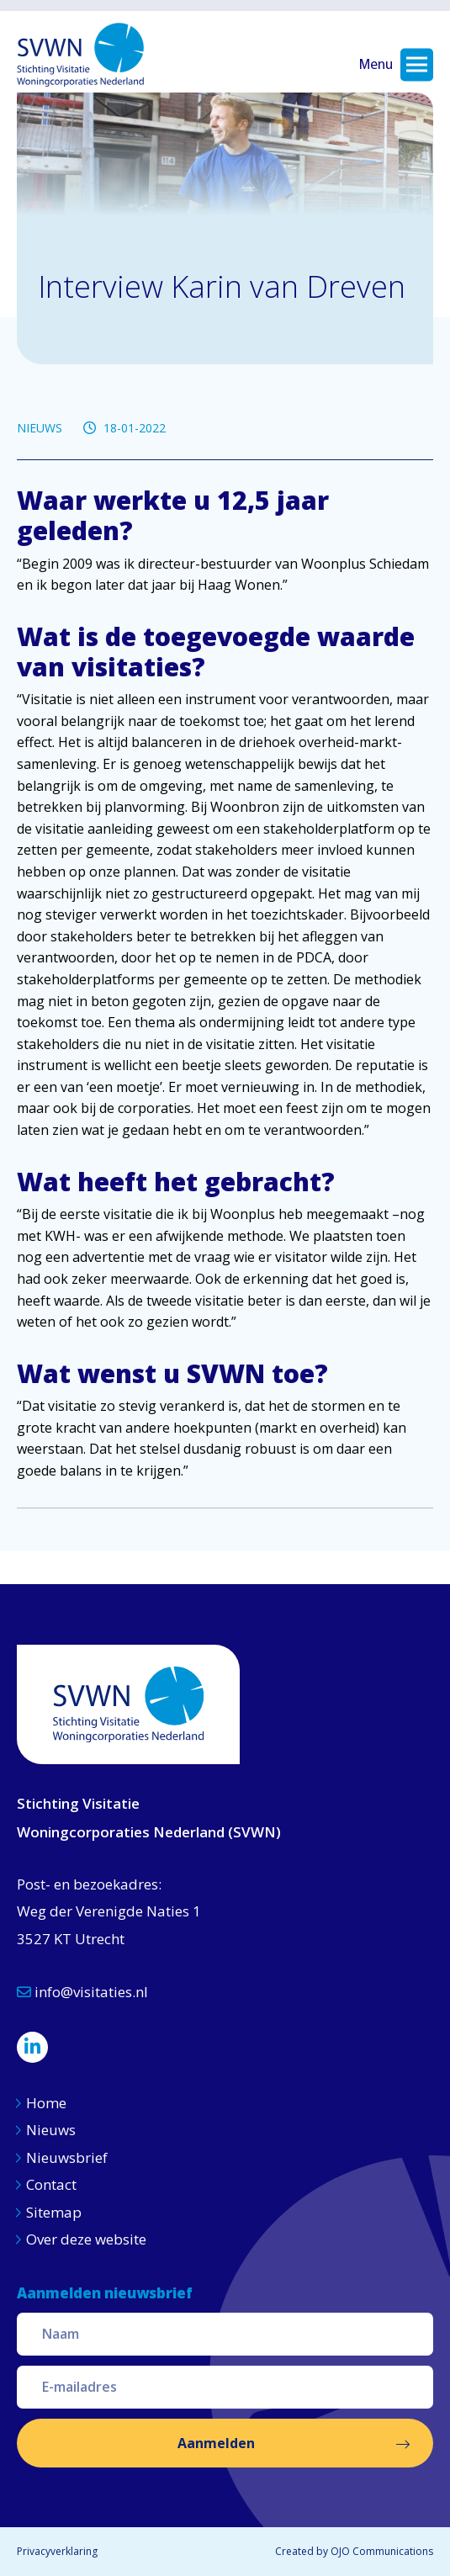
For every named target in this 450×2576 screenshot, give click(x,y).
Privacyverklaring (57, 2551)
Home (46, 2102)
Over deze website (86, 2239)
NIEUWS (39, 428)
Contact (51, 2184)
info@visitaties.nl (82, 1991)
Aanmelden (216, 2443)
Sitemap (54, 2212)
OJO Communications (382, 2551)
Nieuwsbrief (67, 2157)
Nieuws (52, 2129)
